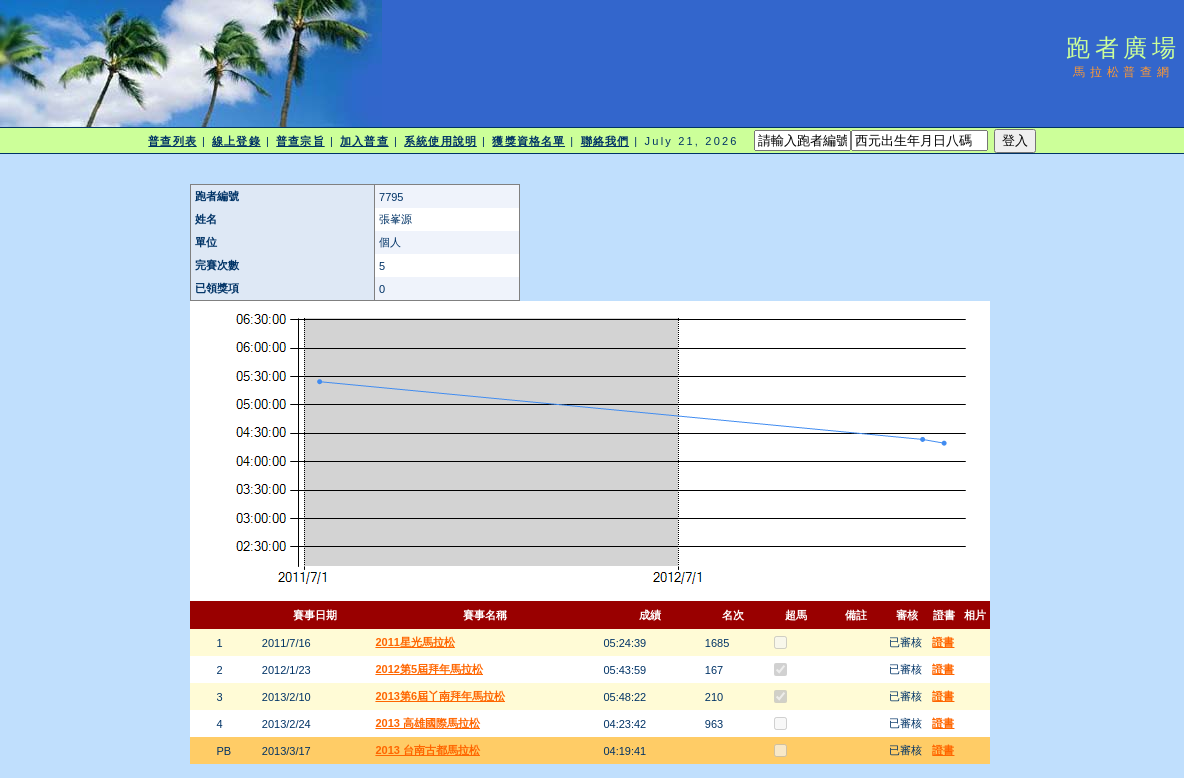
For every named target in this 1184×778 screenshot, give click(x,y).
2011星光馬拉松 (414, 642)
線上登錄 (236, 141)
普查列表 (172, 141)
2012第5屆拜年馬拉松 (429, 669)
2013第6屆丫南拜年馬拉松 (440, 696)
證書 (943, 642)
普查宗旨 (300, 141)
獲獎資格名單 (528, 141)
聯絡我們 (605, 141)
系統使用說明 (440, 141)
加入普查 (364, 141)
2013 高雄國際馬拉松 (427, 723)
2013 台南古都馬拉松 (427, 750)
